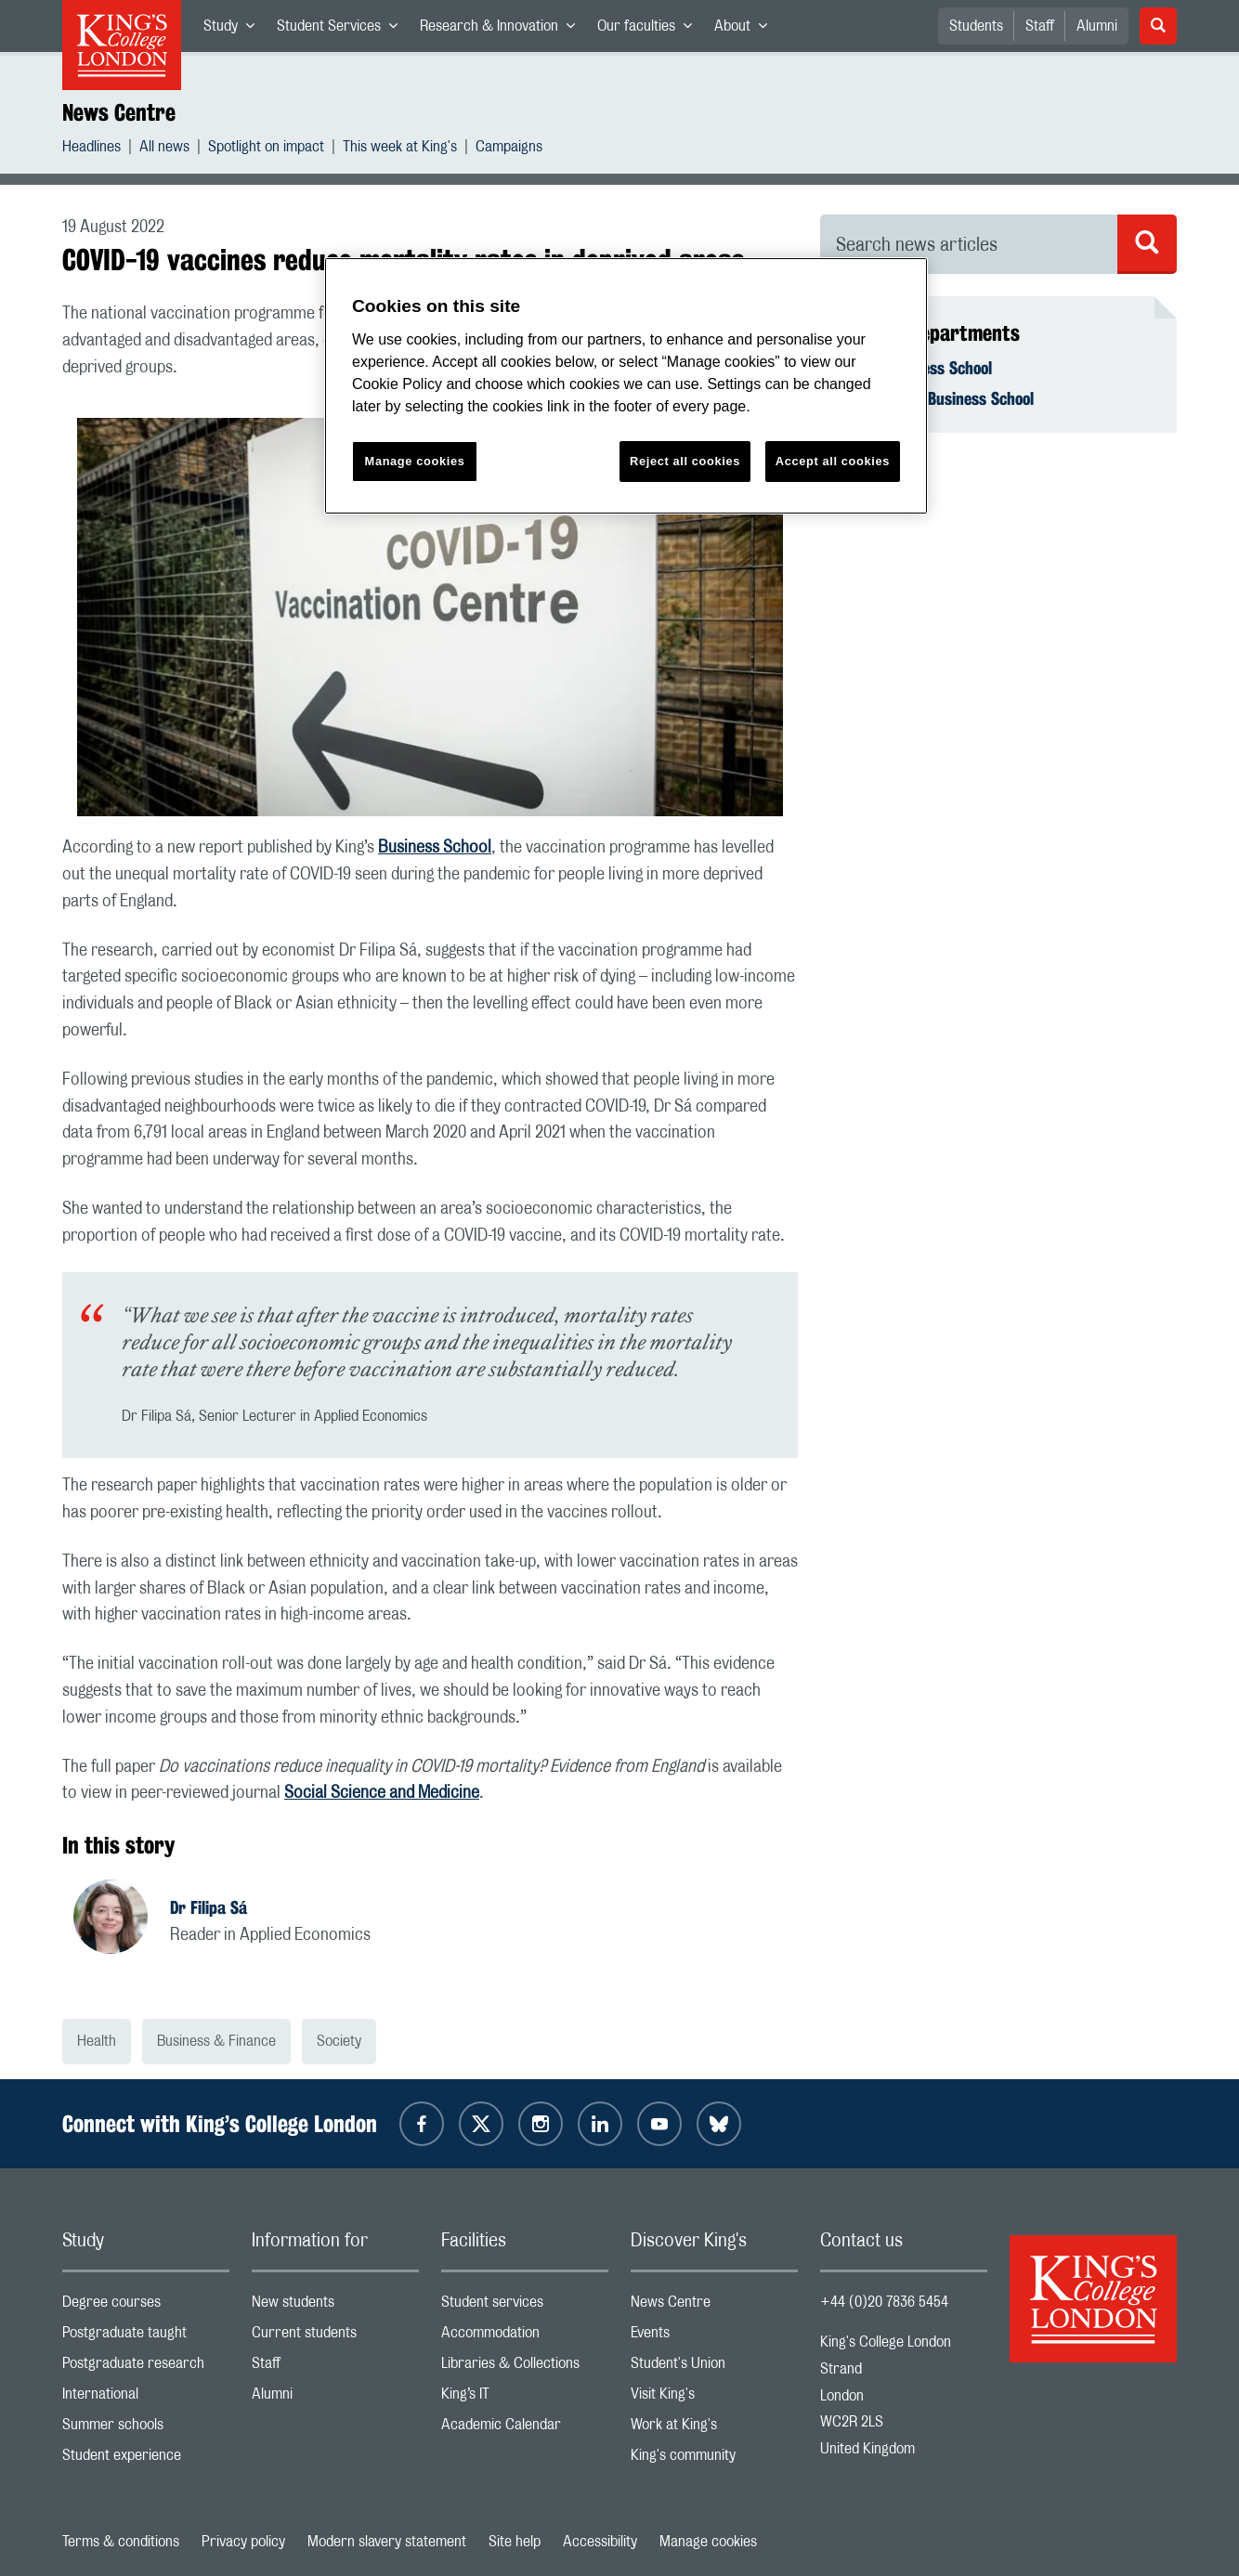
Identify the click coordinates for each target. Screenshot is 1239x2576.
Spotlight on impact (266, 149)
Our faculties (650, 30)
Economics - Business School (938, 398)
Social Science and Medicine (381, 1793)
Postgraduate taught (145, 2336)
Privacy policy (243, 2541)
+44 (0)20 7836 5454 (884, 2302)
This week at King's (400, 149)
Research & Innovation (503, 30)
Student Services (343, 30)
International (145, 2398)
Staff (1039, 26)
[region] (626, 385)
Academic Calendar (524, 2428)
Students (976, 26)
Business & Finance (216, 2041)
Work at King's (714, 2428)
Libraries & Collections (524, 2367)
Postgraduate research (145, 2367)
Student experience (145, 2459)
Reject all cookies (685, 461)
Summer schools (145, 2428)
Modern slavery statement (386, 2541)
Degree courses (145, 2306)
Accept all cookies (833, 461)
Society (339, 2041)
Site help (515, 2541)
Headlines (91, 149)
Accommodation (524, 2336)
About (746, 30)
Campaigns (509, 149)
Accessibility (600, 2541)
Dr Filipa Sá (208, 1907)
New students (335, 2306)
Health (96, 2041)
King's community (714, 2459)
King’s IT (524, 2398)
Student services (524, 2306)
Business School (434, 847)
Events (714, 2336)
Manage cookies (708, 2541)
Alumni (1096, 26)
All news (164, 149)
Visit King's (714, 2398)
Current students (335, 2336)
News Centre (119, 112)
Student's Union (714, 2367)
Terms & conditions (120, 2541)
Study (234, 30)
